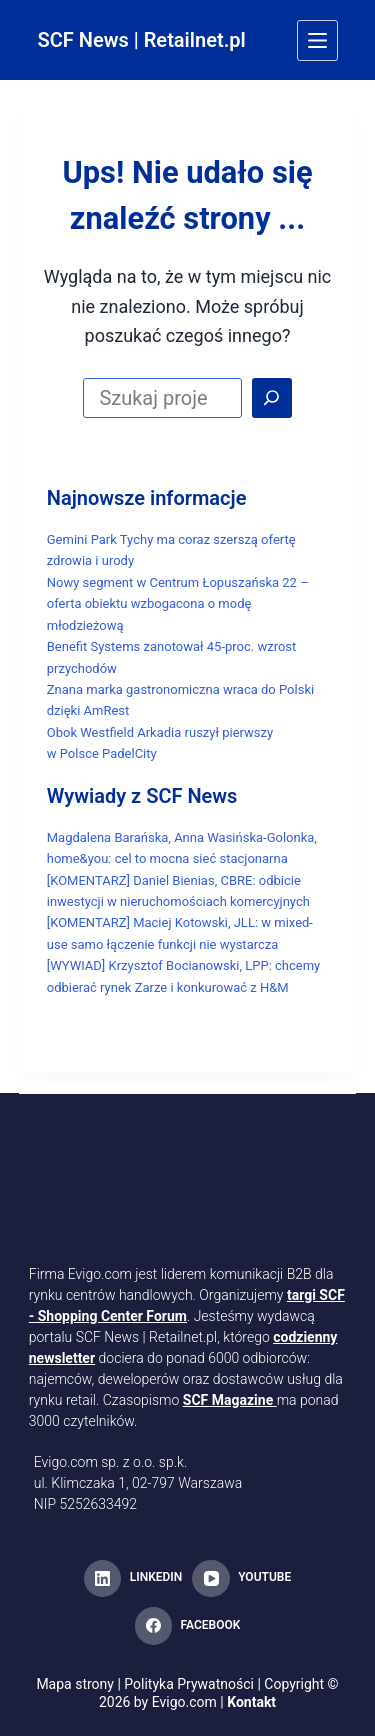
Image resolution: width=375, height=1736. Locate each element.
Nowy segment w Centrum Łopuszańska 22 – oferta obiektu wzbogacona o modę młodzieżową (178, 604)
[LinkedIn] (133, 1579)
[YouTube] (241, 1579)
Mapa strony (75, 1684)
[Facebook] (188, 1626)
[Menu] (317, 40)
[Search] (272, 398)
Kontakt (251, 1702)
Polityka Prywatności (189, 1684)
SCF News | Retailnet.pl (142, 40)
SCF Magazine (228, 1400)
